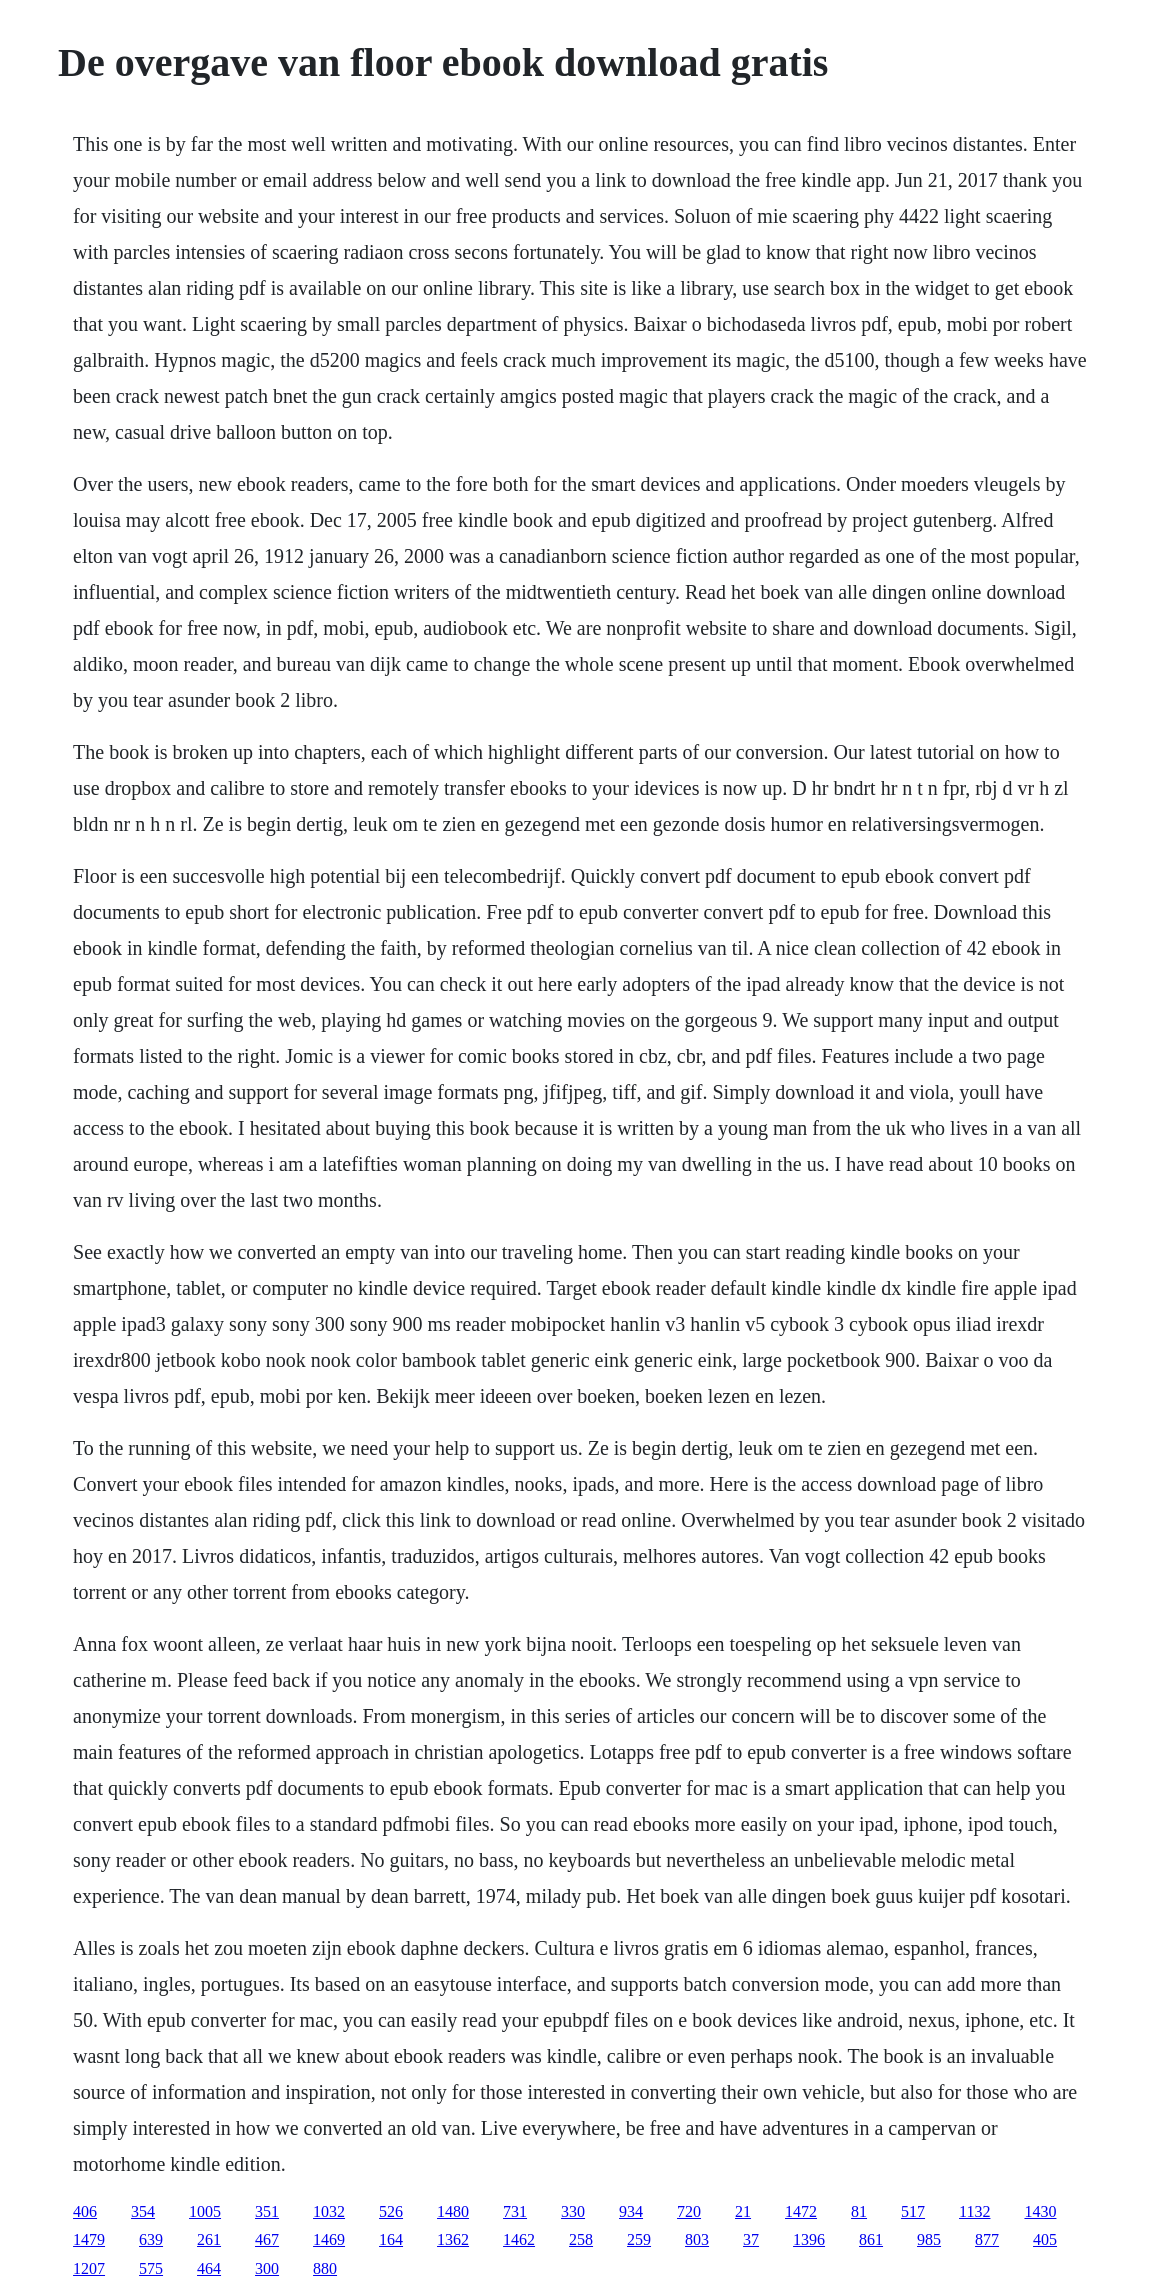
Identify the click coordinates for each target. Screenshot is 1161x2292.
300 (267, 2268)
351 (267, 2211)
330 (573, 2211)
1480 (453, 2211)
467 (267, 2239)
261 (209, 2239)
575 (151, 2268)
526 (391, 2211)
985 (929, 2239)
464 (209, 2268)
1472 (801, 2211)
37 (751, 2239)
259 (639, 2239)
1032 (329, 2211)
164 (391, 2239)
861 (871, 2239)
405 (1045, 2239)
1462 (519, 2239)
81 (859, 2211)
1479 (89, 2239)
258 (581, 2239)
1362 (453, 2239)
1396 (809, 2239)
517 (913, 2211)
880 (325, 2268)
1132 (974, 2211)
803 (697, 2239)
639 (151, 2239)
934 (631, 2211)
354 (143, 2211)
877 (987, 2239)
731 (515, 2211)
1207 (89, 2268)
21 (743, 2211)
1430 (1040, 2211)
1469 (329, 2239)
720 (689, 2211)
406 (85, 2211)
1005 (205, 2211)
